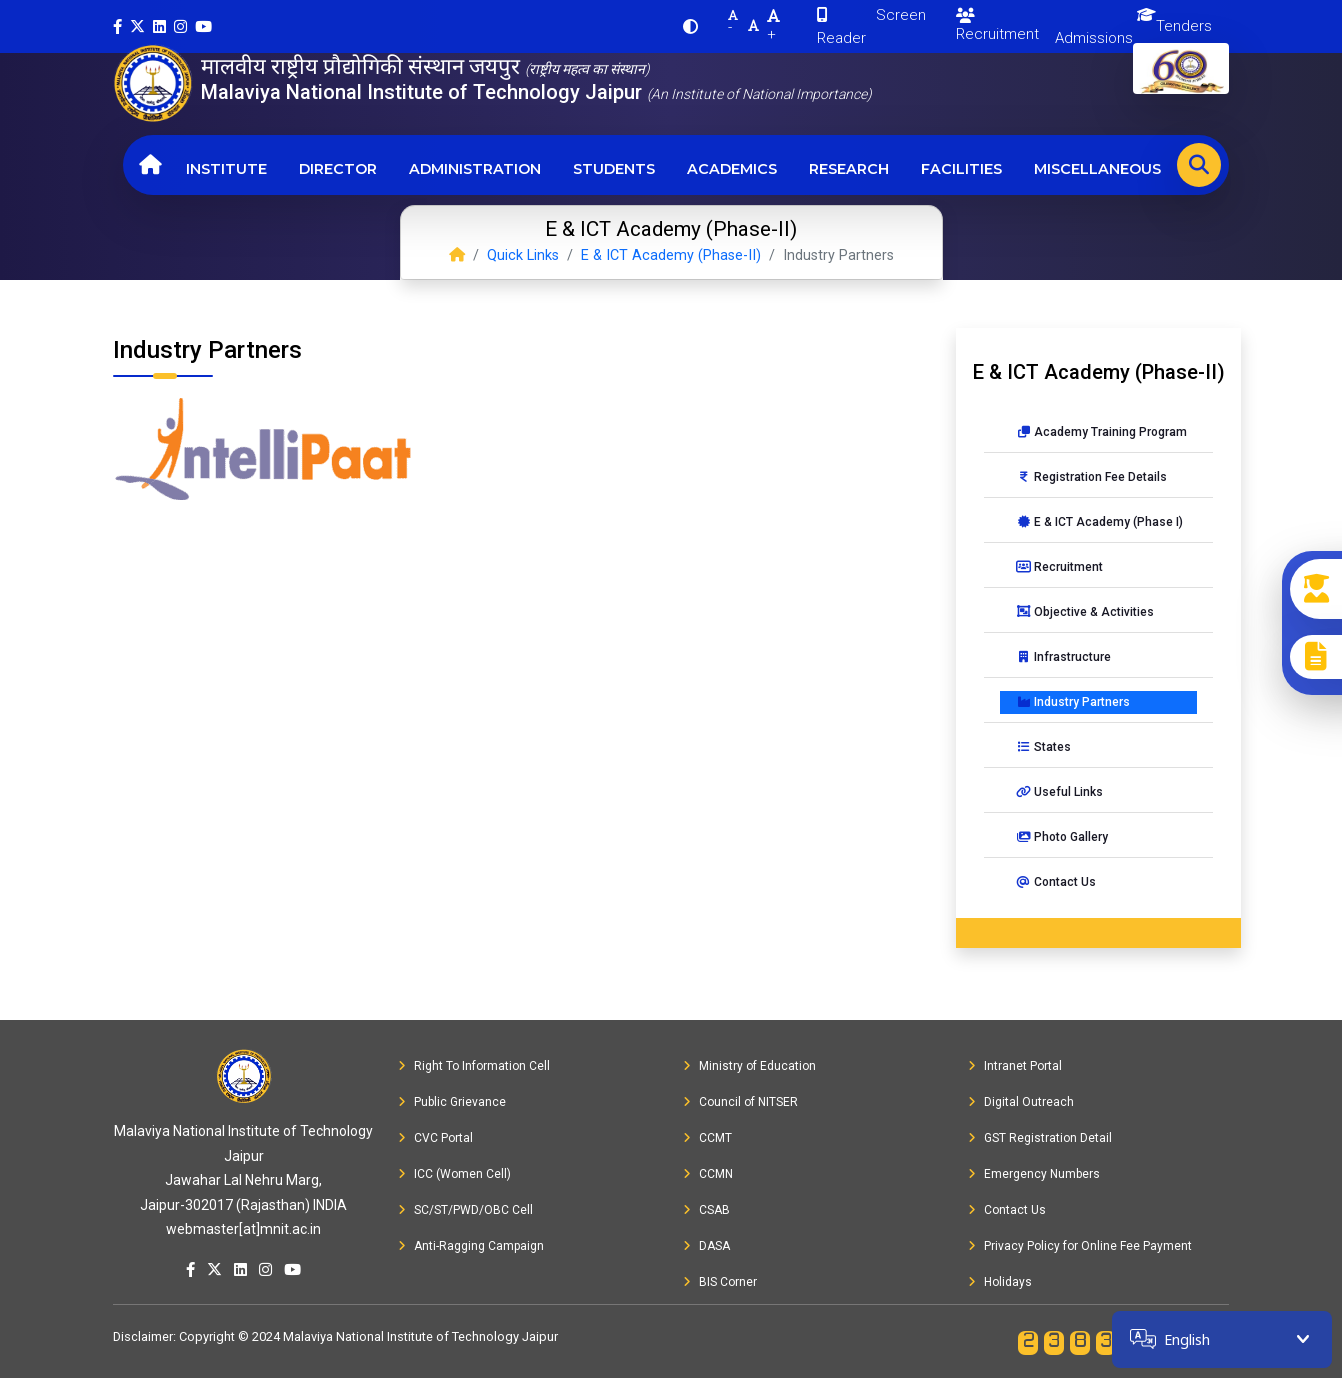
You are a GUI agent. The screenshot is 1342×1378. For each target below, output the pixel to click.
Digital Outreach (1021, 1102)
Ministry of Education (749, 1066)
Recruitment (997, 25)
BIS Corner (720, 1282)
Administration (475, 169)
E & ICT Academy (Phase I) (1099, 522)
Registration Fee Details (1091, 477)
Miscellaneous (1097, 169)
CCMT (707, 1138)
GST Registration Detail (1040, 1138)
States (1043, 747)
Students (614, 169)
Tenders (1184, 26)
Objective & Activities (1085, 612)
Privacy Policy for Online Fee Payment (1080, 1246)
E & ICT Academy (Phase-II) (671, 255)
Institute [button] (226, 169)
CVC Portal (435, 1138)
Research (849, 169)
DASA (706, 1246)
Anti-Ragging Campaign (471, 1246)
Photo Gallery (1062, 837)
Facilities (961, 169)
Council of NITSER (740, 1102)
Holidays (1000, 1282)
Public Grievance (452, 1102)
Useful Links (1059, 792)
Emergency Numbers (1034, 1174)
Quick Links (523, 255)
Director (338, 169)
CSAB (706, 1210)
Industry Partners (1073, 702)
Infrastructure (1063, 657)
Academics (732, 169)
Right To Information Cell (474, 1066)
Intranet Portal (1015, 1066)
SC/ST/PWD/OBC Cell (465, 1210)
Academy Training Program (1101, 432)
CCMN (708, 1174)
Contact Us (1056, 882)
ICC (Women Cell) (454, 1174)
